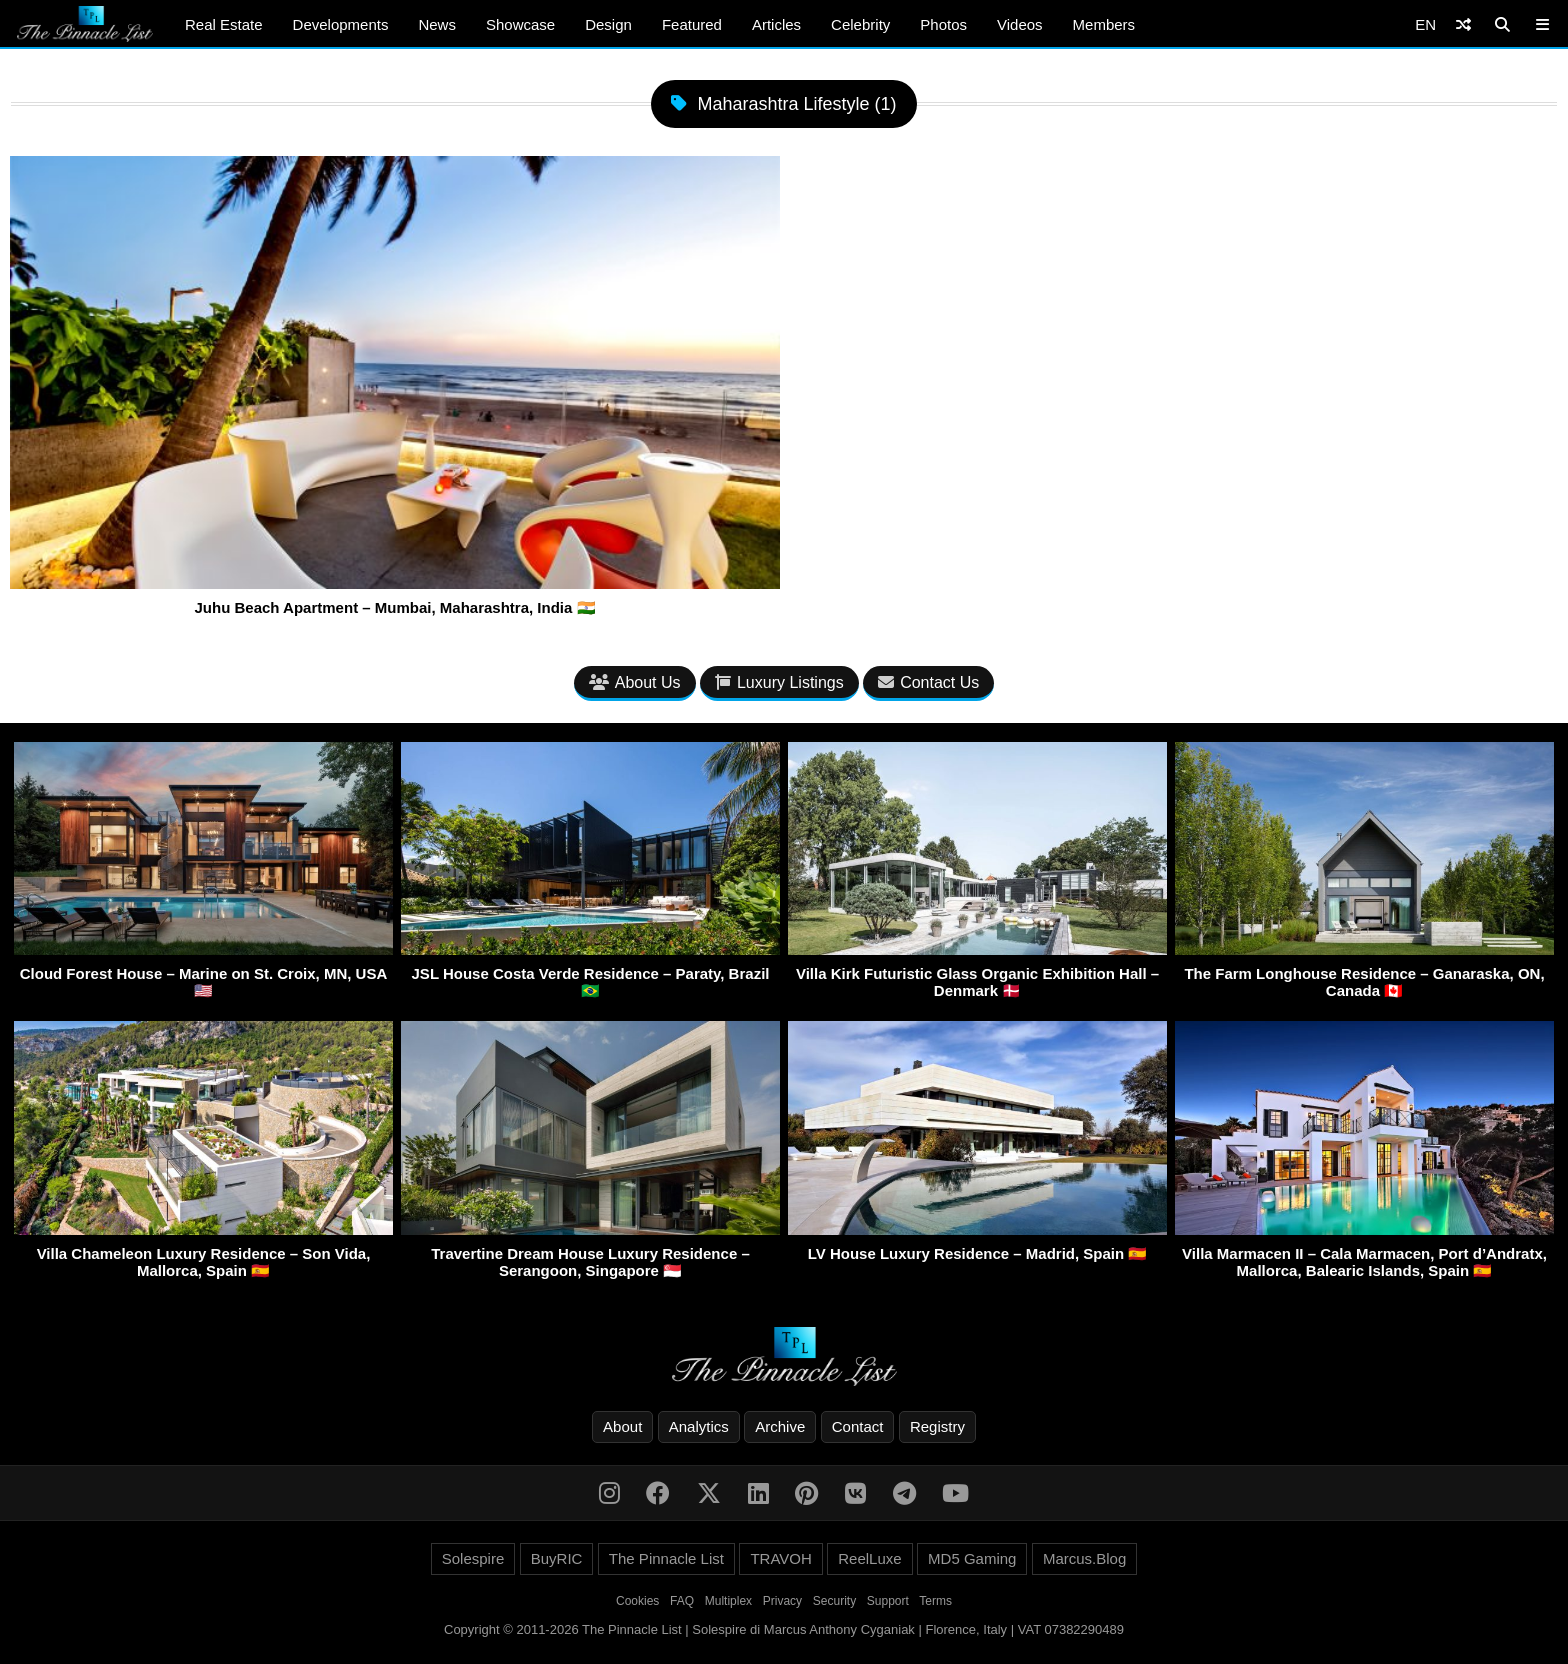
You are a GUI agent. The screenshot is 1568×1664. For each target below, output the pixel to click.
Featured (692, 24)
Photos (943, 24)
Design (608, 24)
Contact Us (928, 682)
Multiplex (728, 1601)
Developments (341, 24)
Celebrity (860, 24)
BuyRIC (557, 1558)
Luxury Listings (779, 682)
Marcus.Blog (1084, 1558)
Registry (937, 1426)
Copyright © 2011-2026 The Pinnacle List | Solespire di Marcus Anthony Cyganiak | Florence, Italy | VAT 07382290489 (784, 1629)
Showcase (520, 24)
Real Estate (224, 24)
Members (1104, 24)
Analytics (699, 1426)
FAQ (682, 1601)
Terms (935, 1601)
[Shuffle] (1463, 24)
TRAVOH (780, 1558)
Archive (780, 1426)
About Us (635, 682)
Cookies (637, 1601)
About (622, 1426)
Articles (776, 24)
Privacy (782, 1601)
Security (834, 1601)
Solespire (473, 1558)
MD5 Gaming (972, 1558)
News (437, 24)
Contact (858, 1426)
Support (888, 1601)
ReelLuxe (869, 1558)
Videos (1020, 24)
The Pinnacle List (666, 1558)
